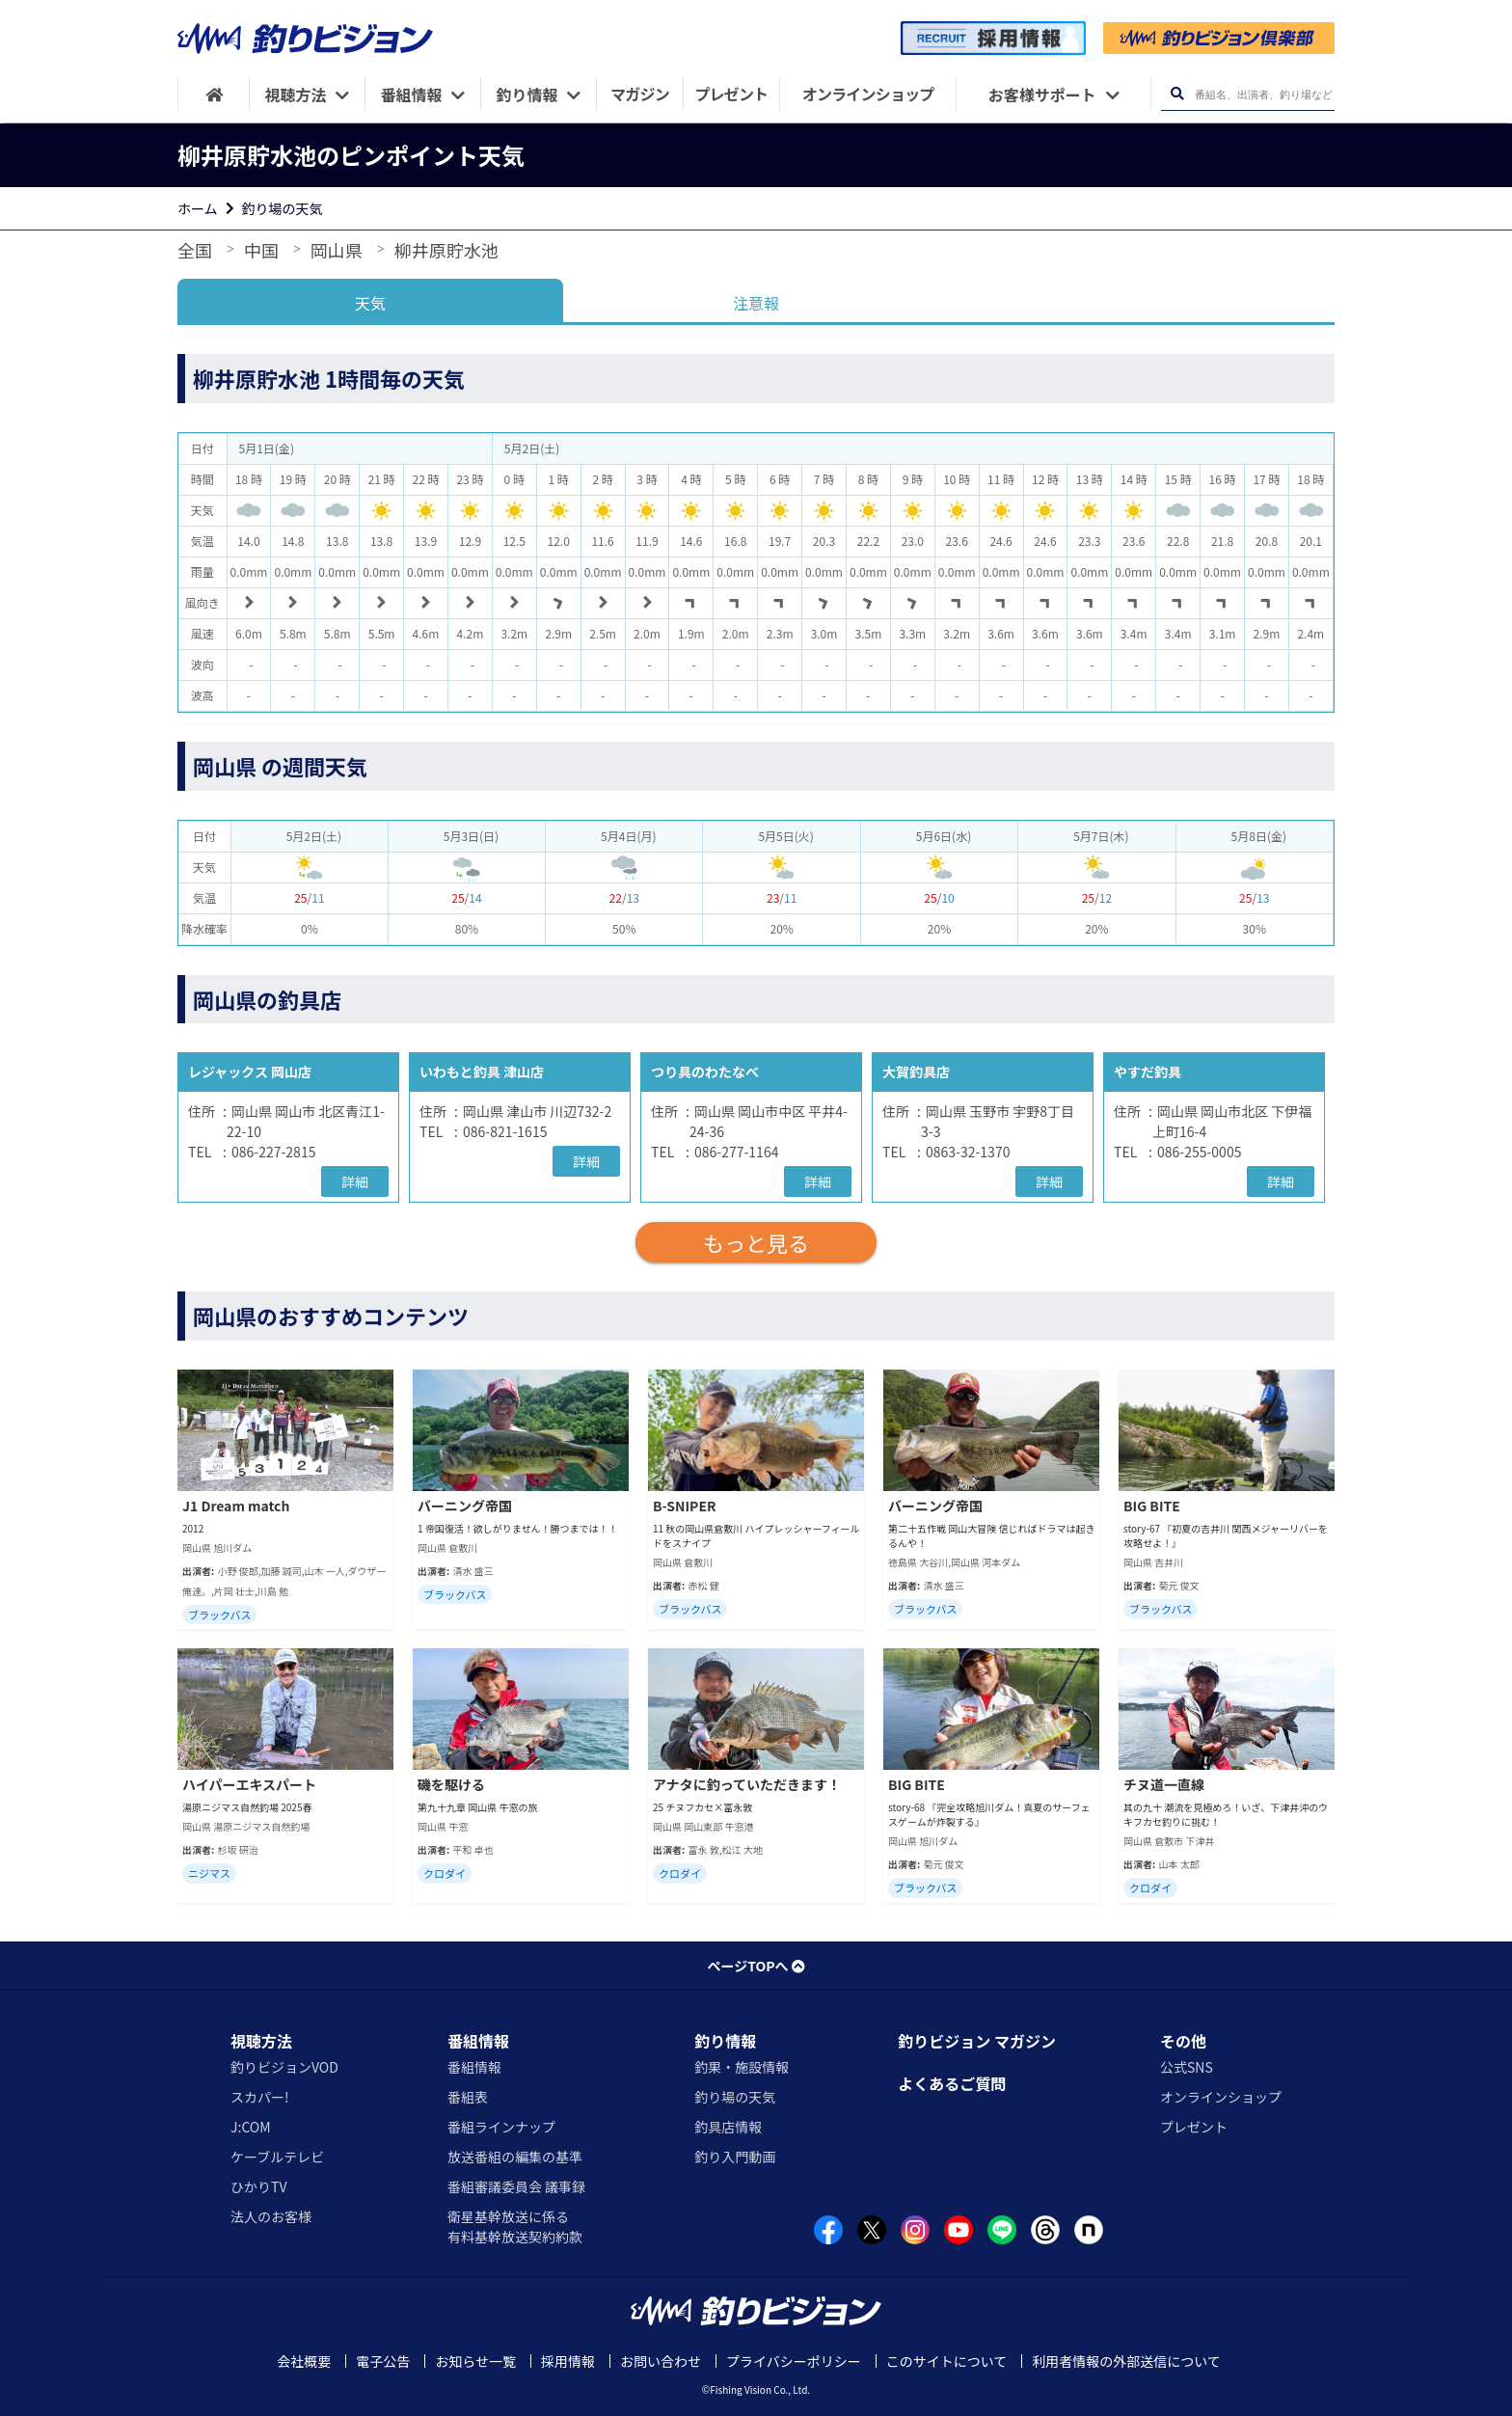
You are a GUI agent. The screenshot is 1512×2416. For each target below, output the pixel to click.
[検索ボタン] (1177, 94)
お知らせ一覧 (475, 2361)
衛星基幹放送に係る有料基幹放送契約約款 (514, 2226)
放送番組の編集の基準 (514, 2156)
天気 (370, 302)
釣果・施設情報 (741, 2067)
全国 (194, 249)
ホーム (197, 208)
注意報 (756, 302)
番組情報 (478, 2040)
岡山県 (336, 249)
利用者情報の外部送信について (1126, 2361)
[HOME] (213, 94)
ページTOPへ (755, 1965)
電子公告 (383, 2361)
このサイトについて (947, 2361)
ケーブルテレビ (277, 2156)
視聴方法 (261, 2040)
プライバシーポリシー (793, 2361)
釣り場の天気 (282, 208)
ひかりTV (258, 2186)
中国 (261, 249)
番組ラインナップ (501, 2126)
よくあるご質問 (952, 2083)
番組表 (467, 2096)
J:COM (250, 2126)
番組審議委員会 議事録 (516, 2186)
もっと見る (756, 1242)
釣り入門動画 (734, 2156)
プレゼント (1194, 2126)
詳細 (354, 1181)
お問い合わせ (660, 2361)
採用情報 (568, 2361)
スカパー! (259, 2096)
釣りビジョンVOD (284, 2067)
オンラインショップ (1221, 2096)
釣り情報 (725, 2040)
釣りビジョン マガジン (977, 2040)
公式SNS (1186, 2067)
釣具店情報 (728, 2126)
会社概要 (304, 2361)
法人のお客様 (270, 2216)
